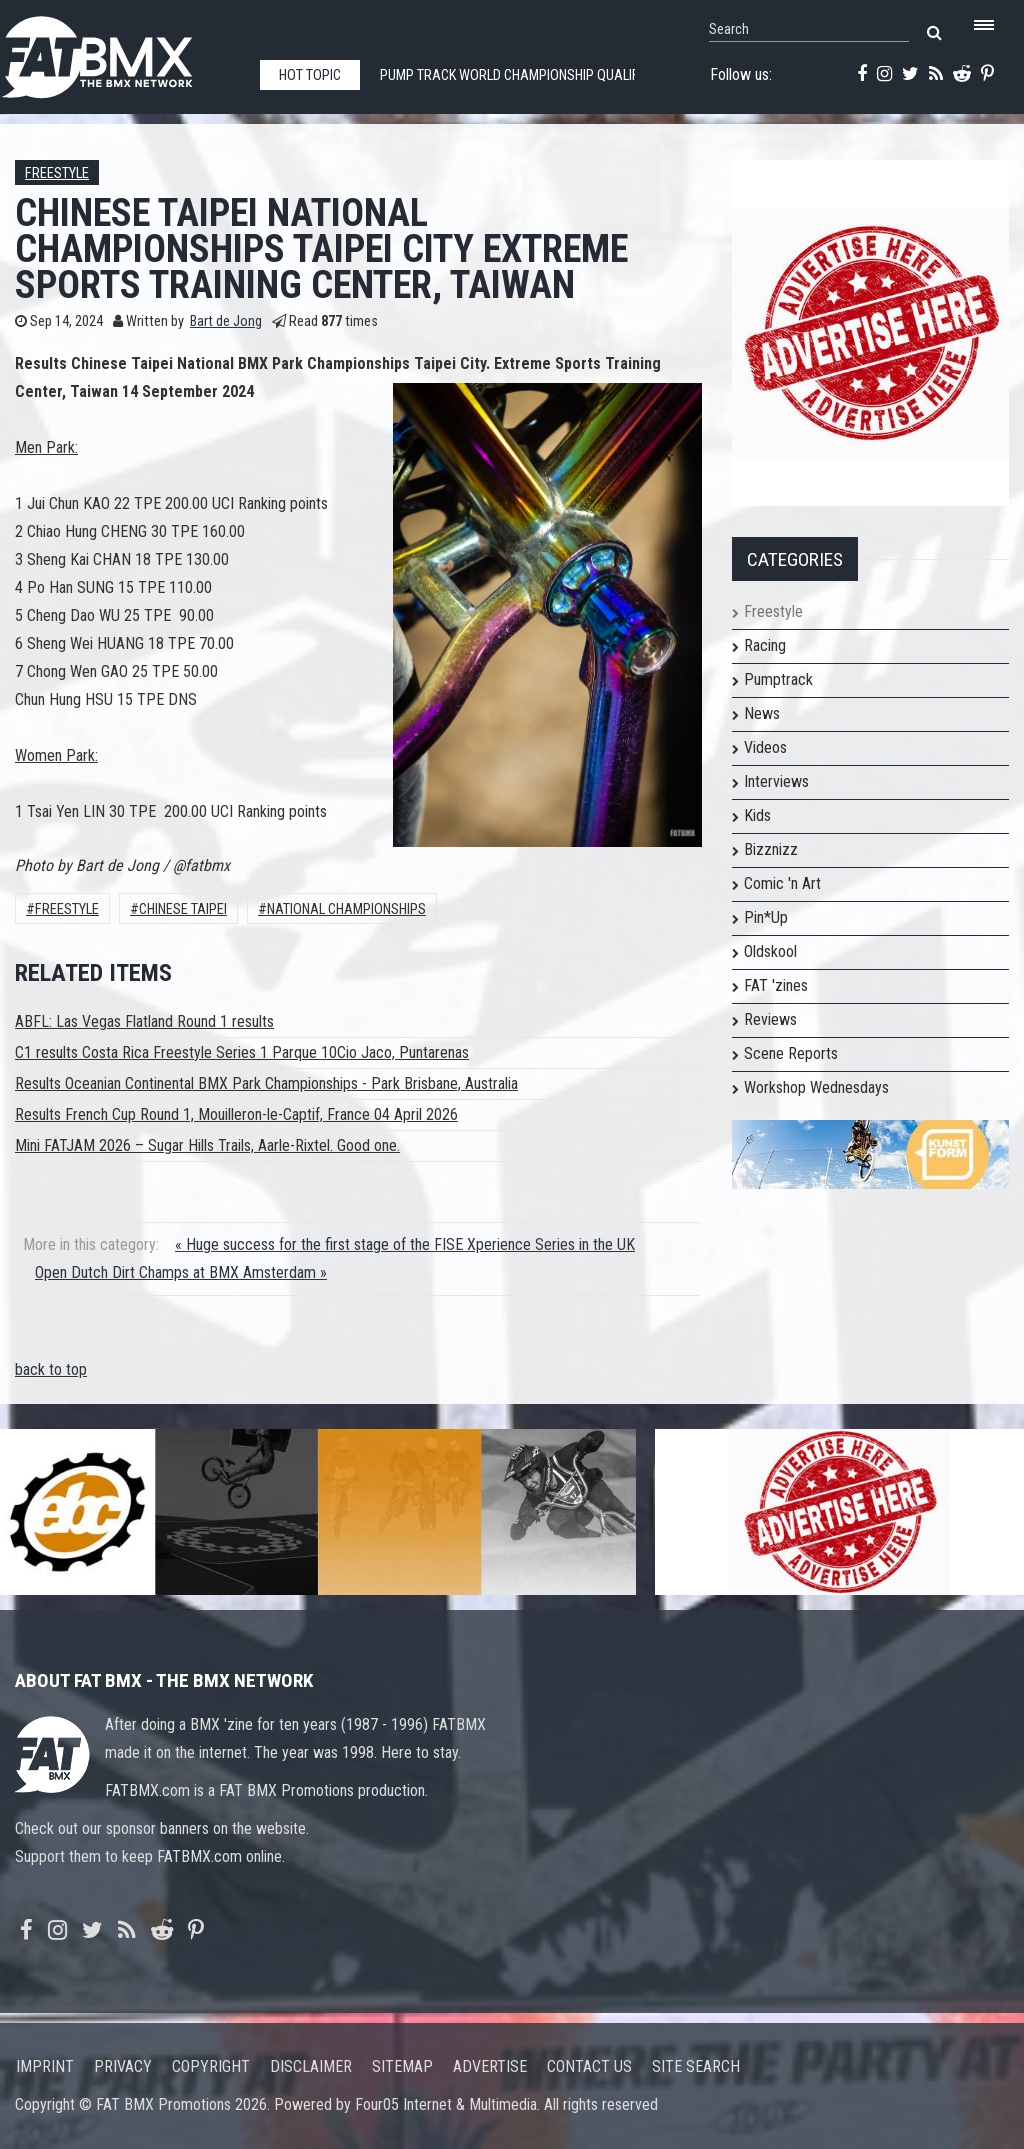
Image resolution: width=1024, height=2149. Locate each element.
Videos (765, 747)
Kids (757, 815)
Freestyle (57, 173)
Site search (696, 2066)
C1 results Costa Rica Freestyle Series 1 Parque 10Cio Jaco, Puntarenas (242, 1052)
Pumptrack (778, 679)
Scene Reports (791, 1053)
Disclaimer (311, 2066)
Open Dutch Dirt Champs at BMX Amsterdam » (181, 1272)
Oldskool (770, 951)
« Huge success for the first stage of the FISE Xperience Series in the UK (405, 1244)
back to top (51, 1369)
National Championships (346, 909)
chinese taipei (183, 909)
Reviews (770, 1019)
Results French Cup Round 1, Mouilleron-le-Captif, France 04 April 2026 (236, 1114)
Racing (765, 645)
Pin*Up (766, 917)
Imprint (45, 2066)
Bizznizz (771, 849)
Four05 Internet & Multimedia (446, 2104)
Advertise (490, 2066)
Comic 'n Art (782, 883)
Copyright (211, 2066)
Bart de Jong (226, 321)
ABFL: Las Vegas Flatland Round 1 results (144, 1021)
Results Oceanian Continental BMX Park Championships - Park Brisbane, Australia (266, 1083)
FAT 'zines (776, 985)
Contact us (589, 2066)
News (762, 713)
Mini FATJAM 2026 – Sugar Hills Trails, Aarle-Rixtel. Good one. (207, 1145)
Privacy (123, 2066)
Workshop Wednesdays (816, 1087)
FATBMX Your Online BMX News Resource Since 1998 (120, 51)
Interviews (776, 781)
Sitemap (402, 2066)
